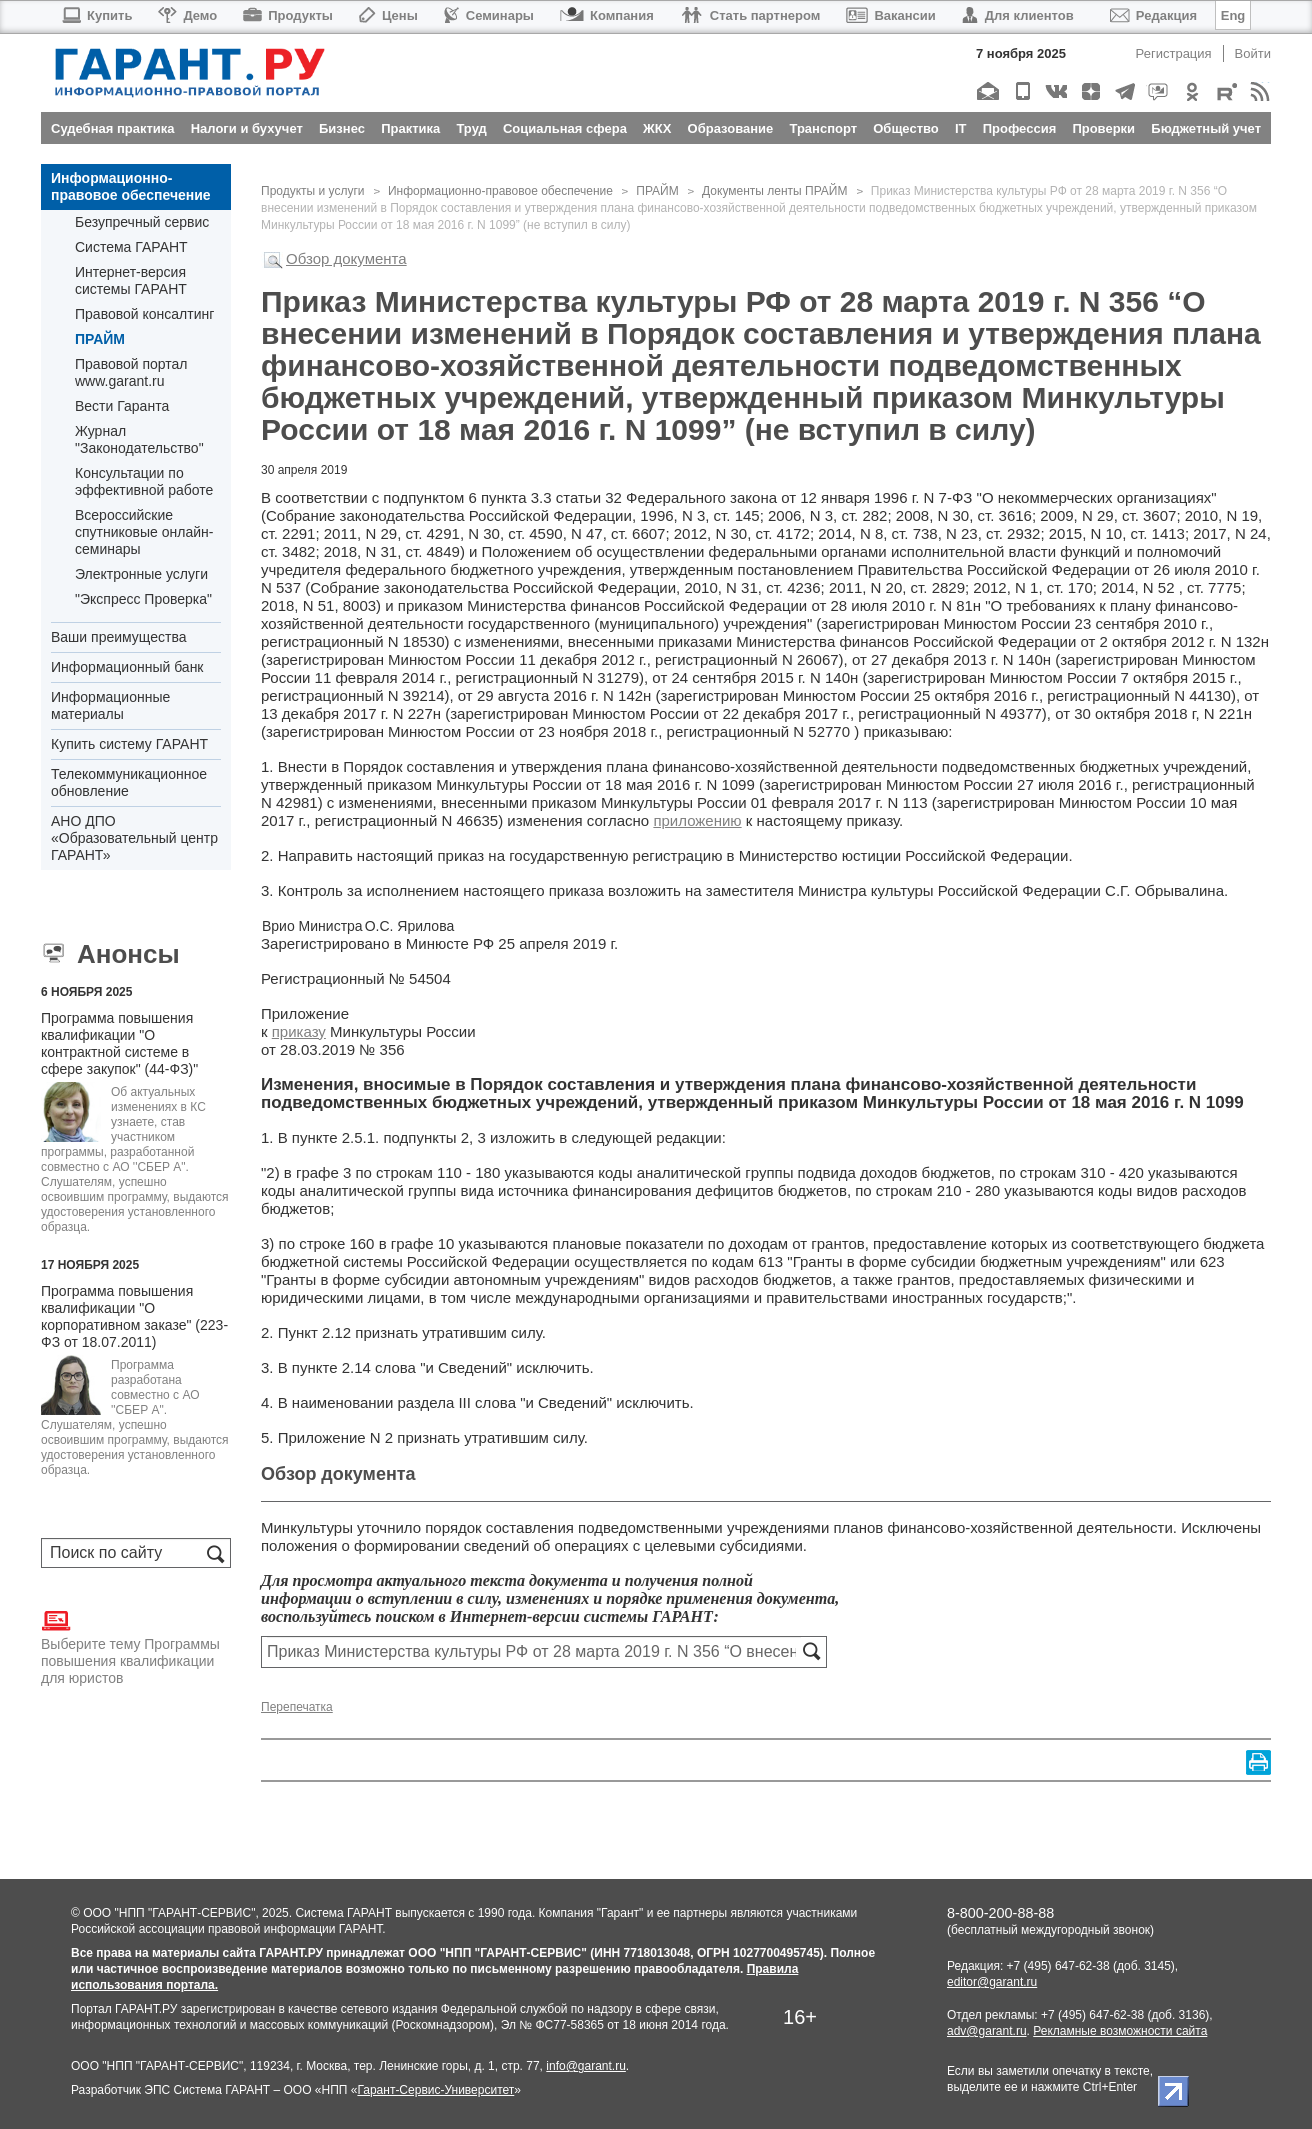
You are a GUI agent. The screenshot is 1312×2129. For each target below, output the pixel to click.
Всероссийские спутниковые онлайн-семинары (144, 532)
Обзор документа (346, 258)
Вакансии (890, 15)
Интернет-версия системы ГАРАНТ (131, 280)
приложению (697, 820)
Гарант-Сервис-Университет (435, 2090)
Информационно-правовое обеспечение (131, 186)
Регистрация (1174, 53)
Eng (1233, 15)
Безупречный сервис (142, 222)
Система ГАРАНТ (131, 247)
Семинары (489, 15)
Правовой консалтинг (144, 314)
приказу (299, 1031)
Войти (1253, 53)
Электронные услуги (141, 574)
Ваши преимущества (118, 637)
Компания (607, 15)
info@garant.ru (586, 2066)
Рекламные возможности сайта (1120, 2031)
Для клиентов (1018, 15)
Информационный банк (127, 667)
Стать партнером (750, 15)
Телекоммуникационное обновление (129, 782)
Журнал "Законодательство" (139, 439)
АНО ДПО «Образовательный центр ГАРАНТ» (134, 838)
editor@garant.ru (992, 1982)
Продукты (288, 15)
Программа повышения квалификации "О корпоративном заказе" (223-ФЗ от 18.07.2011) (134, 1316)
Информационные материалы (110, 705)
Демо (187, 15)
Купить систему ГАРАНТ (129, 744)
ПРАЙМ (100, 339)
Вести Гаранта (122, 406)
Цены (388, 15)
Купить (96, 15)
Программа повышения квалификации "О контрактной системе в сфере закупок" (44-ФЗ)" (119, 1043)
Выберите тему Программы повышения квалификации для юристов (130, 1646)
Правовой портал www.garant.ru (131, 372)
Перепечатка (297, 1707)
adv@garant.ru (987, 2031)
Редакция (1153, 15)
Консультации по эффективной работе (144, 481)
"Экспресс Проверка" (143, 599)
